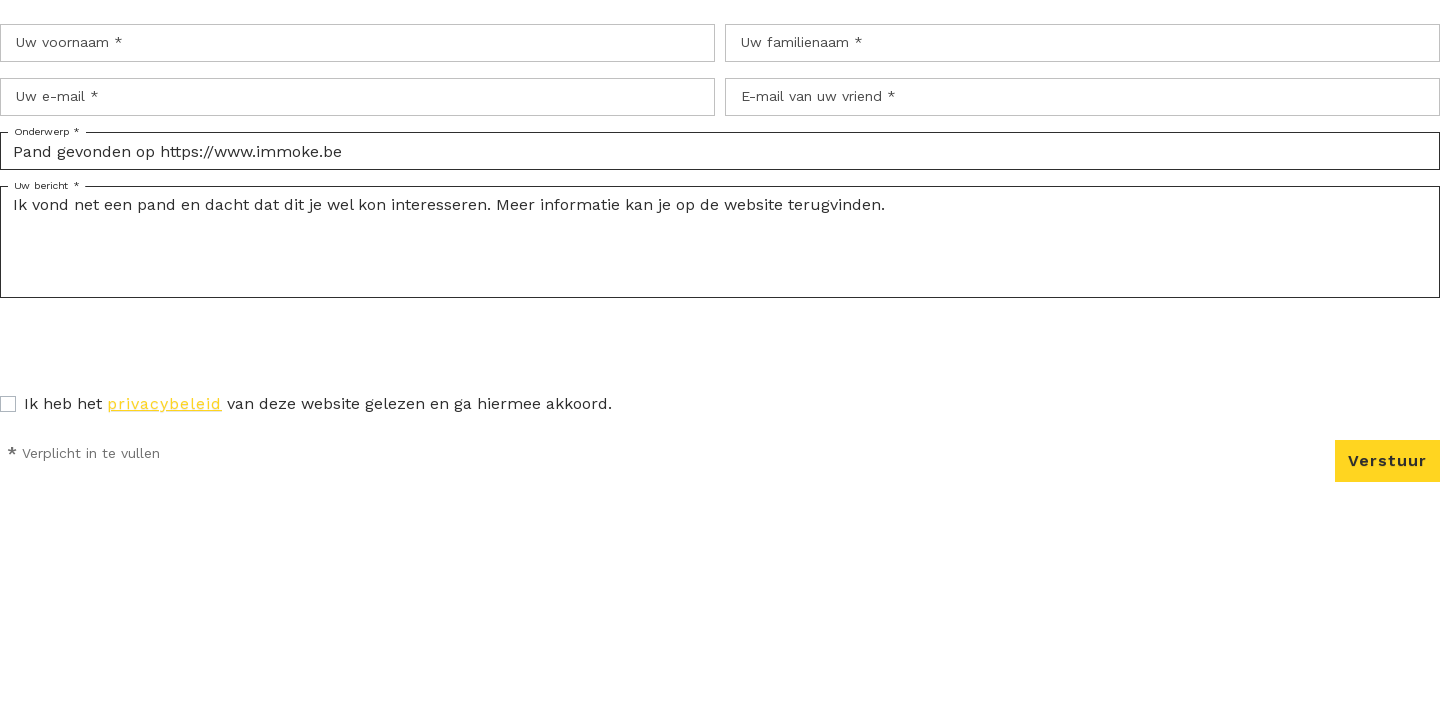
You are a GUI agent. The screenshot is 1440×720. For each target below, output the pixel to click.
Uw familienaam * (802, 42)
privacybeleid (164, 403)
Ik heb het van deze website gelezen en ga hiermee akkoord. (318, 403)
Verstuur (1387, 460)
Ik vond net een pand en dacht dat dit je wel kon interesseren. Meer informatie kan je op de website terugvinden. (720, 242)
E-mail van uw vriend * (818, 96)
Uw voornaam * (69, 42)
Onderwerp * (47, 132)
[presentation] (152, 353)
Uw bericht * (46, 186)
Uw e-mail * (57, 96)
